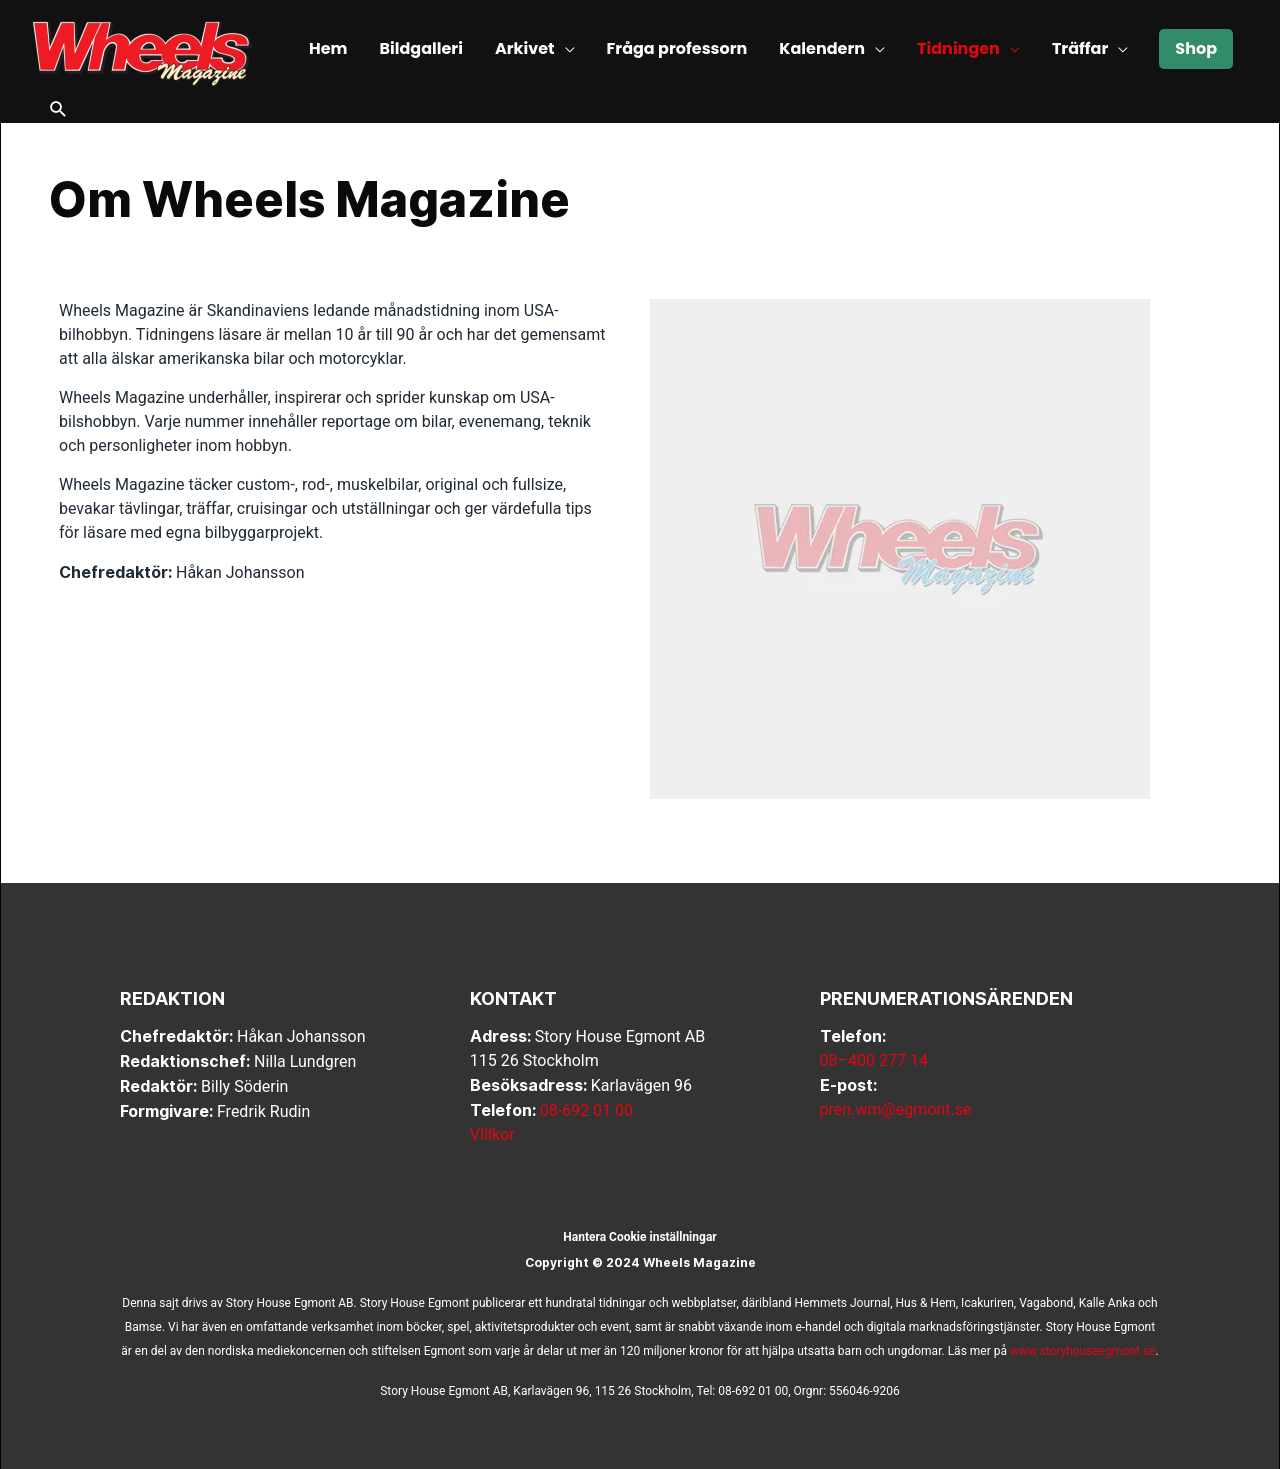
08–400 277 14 (874, 1060)
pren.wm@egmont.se (896, 1109)
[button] (58, 111)
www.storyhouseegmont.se (1083, 1351)
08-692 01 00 (586, 1110)
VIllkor (492, 1134)
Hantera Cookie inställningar (639, 1237)
